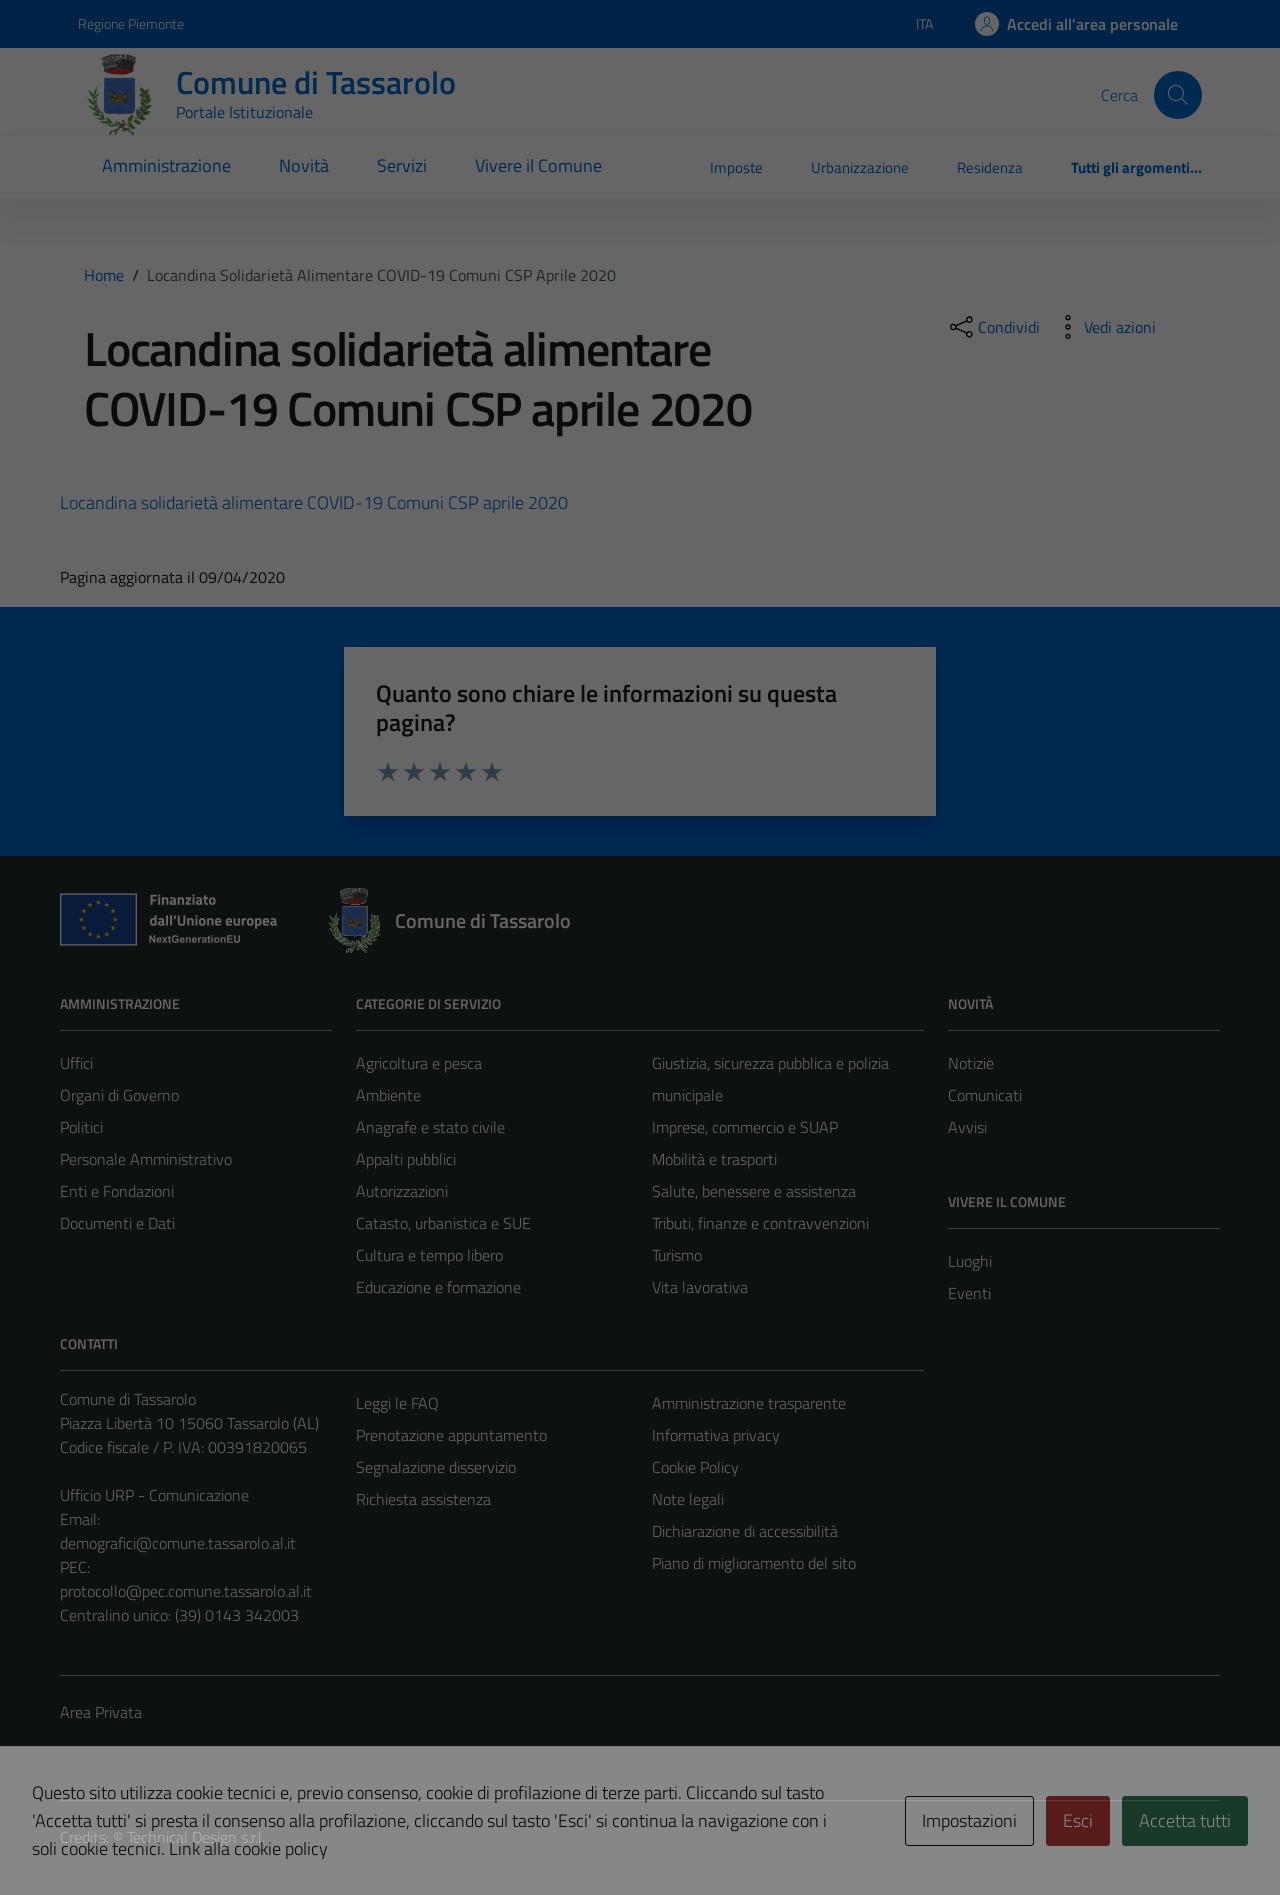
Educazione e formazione (438, 1287)
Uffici (76, 1063)
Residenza (990, 167)
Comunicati (985, 1095)
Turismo (677, 1255)
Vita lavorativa (700, 1287)
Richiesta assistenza (423, 1499)
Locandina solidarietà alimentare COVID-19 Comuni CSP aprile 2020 (314, 502)
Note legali (688, 1499)
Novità (304, 165)
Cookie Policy (695, 1467)
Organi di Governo (119, 1095)
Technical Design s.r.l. (196, 1837)
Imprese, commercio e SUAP (745, 1127)
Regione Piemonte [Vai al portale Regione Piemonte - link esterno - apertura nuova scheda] (131, 23)
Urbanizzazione (860, 167)
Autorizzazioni (402, 1191)
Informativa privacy (716, 1435)
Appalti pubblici (406, 1159)
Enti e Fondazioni (117, 1191)
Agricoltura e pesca (419, 1063)
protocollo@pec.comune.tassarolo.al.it (186, 1591)
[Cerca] (1178, 95)
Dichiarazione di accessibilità (745, 1531)
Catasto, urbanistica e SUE (443, 1223)
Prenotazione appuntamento (451, 1435)
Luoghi (970, 1261)
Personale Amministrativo (146, 1159)
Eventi (969, 1293)
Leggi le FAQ (397, 1403)
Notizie (971, 1063)
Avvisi (967, 1127)
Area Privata (101, 1712)
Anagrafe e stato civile (430, 1127)
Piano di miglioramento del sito (754, 1563)
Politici (81, 1127)
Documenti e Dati (117, 1223)
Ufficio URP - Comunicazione (154, 1495)
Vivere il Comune (538, 165)
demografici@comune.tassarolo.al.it (178, 1543)
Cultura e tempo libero (429, 1255)
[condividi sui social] (993, 327)
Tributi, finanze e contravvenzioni (760, 1223)
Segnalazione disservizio (436, 1467)
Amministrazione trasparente (749, 1403)
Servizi (402, 165)
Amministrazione (166, 165)
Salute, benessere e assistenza (754, 1191)
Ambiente (388, 1095)
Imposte (736, 167)
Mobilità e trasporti (714, 1159)
